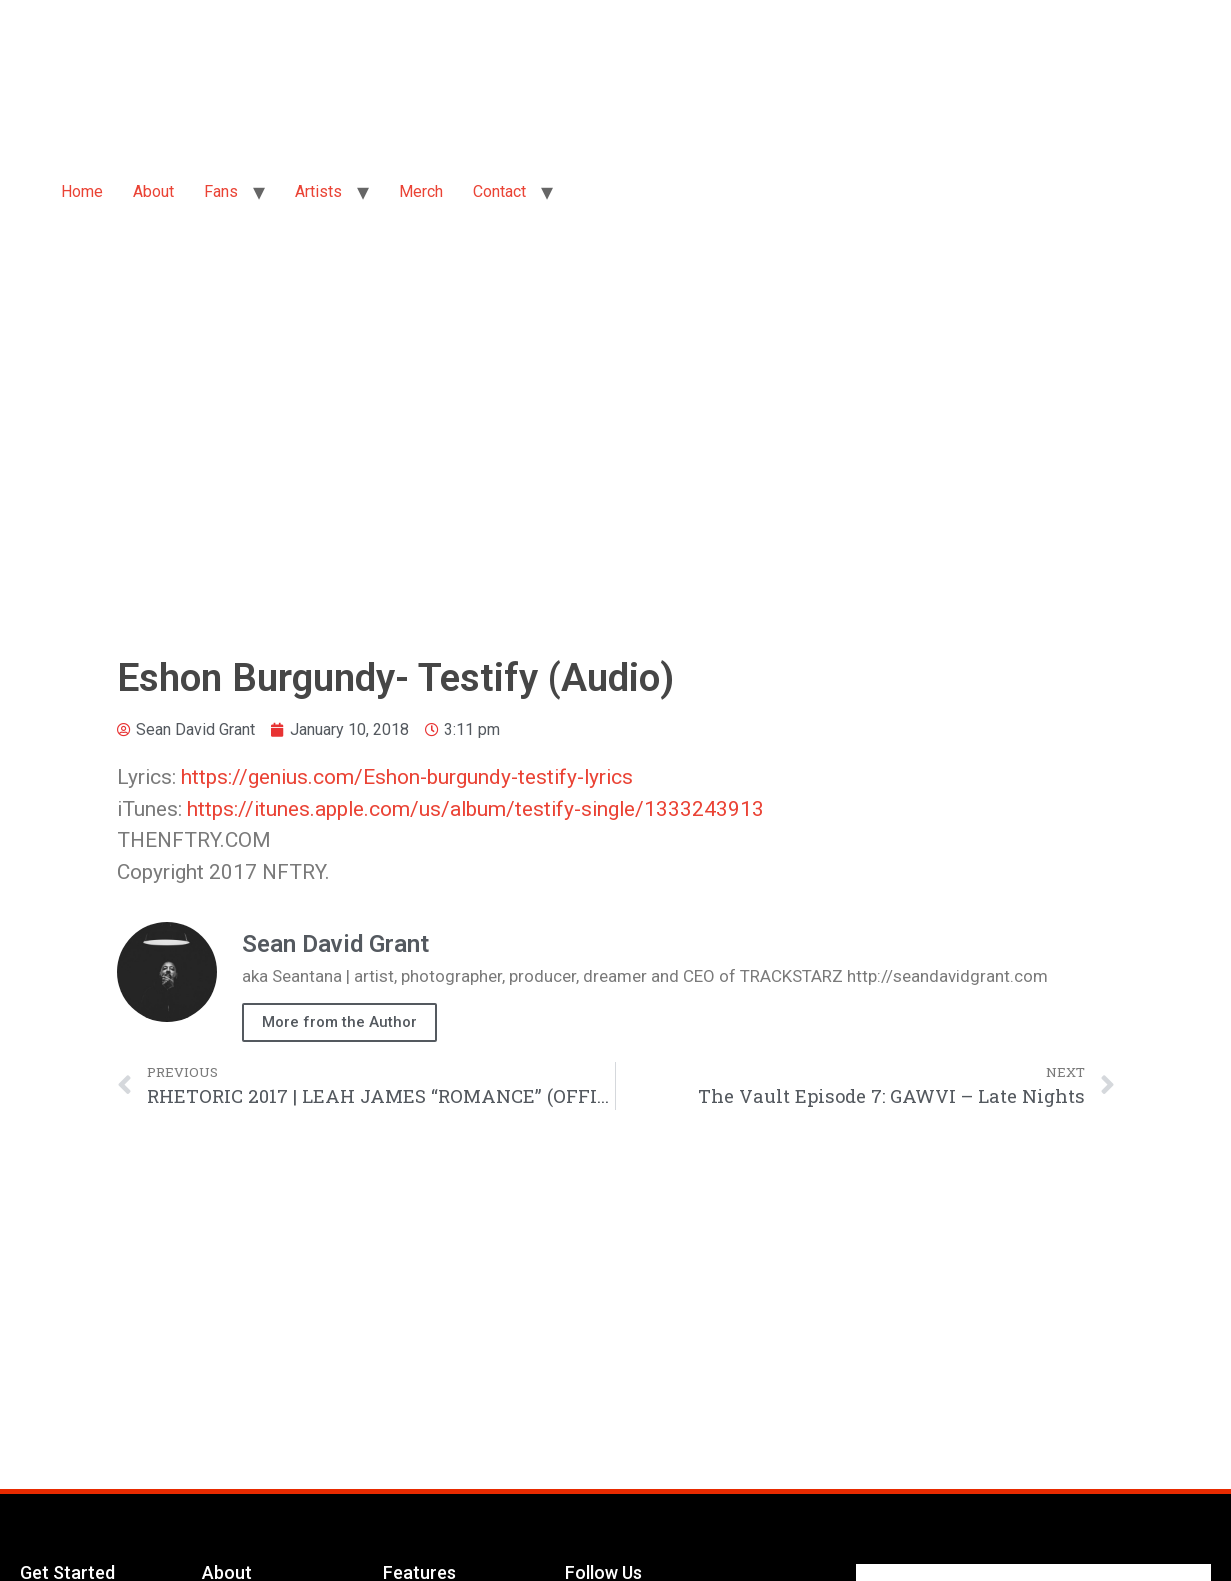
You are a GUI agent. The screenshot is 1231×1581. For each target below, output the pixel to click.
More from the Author (339, 1022)
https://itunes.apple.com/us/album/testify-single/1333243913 (475, 809)
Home (82, 191)
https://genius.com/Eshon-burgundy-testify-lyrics (407, 777)
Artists (318, 191)
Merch (421, 191)
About (153, 191)
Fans (221, 191)
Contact (499, 191)
